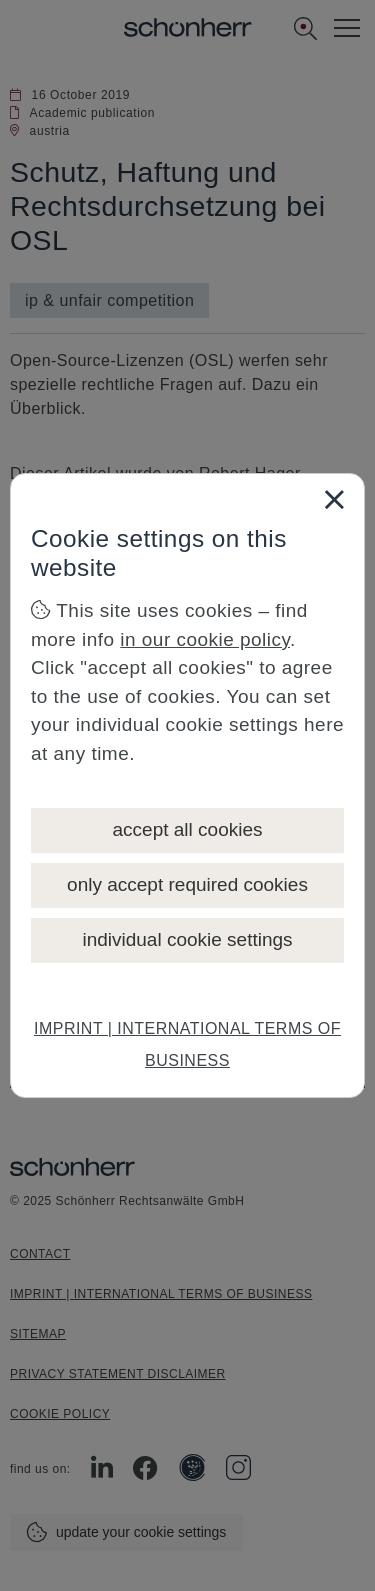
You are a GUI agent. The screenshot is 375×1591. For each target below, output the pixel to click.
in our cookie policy (205, 639)
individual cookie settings (187, 939)
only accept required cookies (187, 884)
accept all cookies (188, 829)
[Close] (334, 499)
